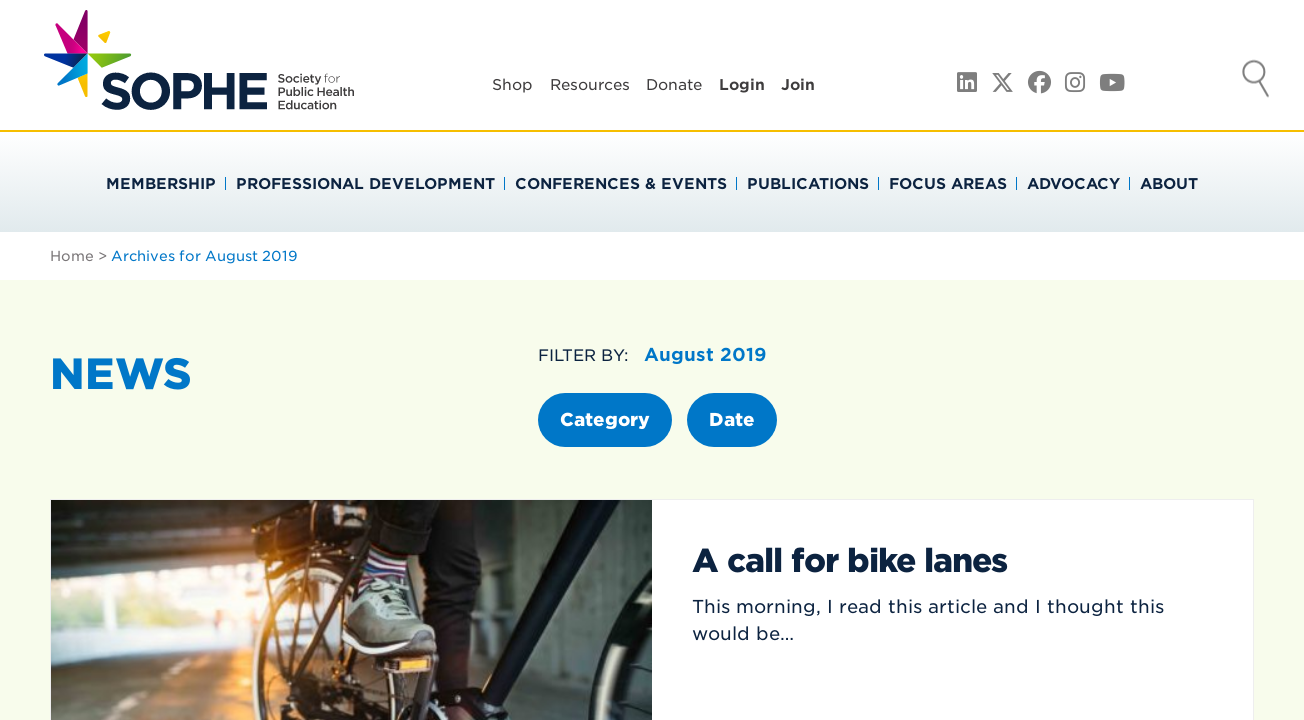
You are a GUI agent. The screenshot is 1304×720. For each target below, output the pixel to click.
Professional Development (365, 184)
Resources (590, 85)
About (1169, 184)
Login (742, 85)
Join (798, 85)
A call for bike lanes (849, 560)
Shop (512, 85)
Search (1256, 81)
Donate (674, 85)
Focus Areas (948, 184)
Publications (808, 184)
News (121, 374)
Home (72, 256)
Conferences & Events (621, 184)
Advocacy (1073, 184)
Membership (161, 184)
